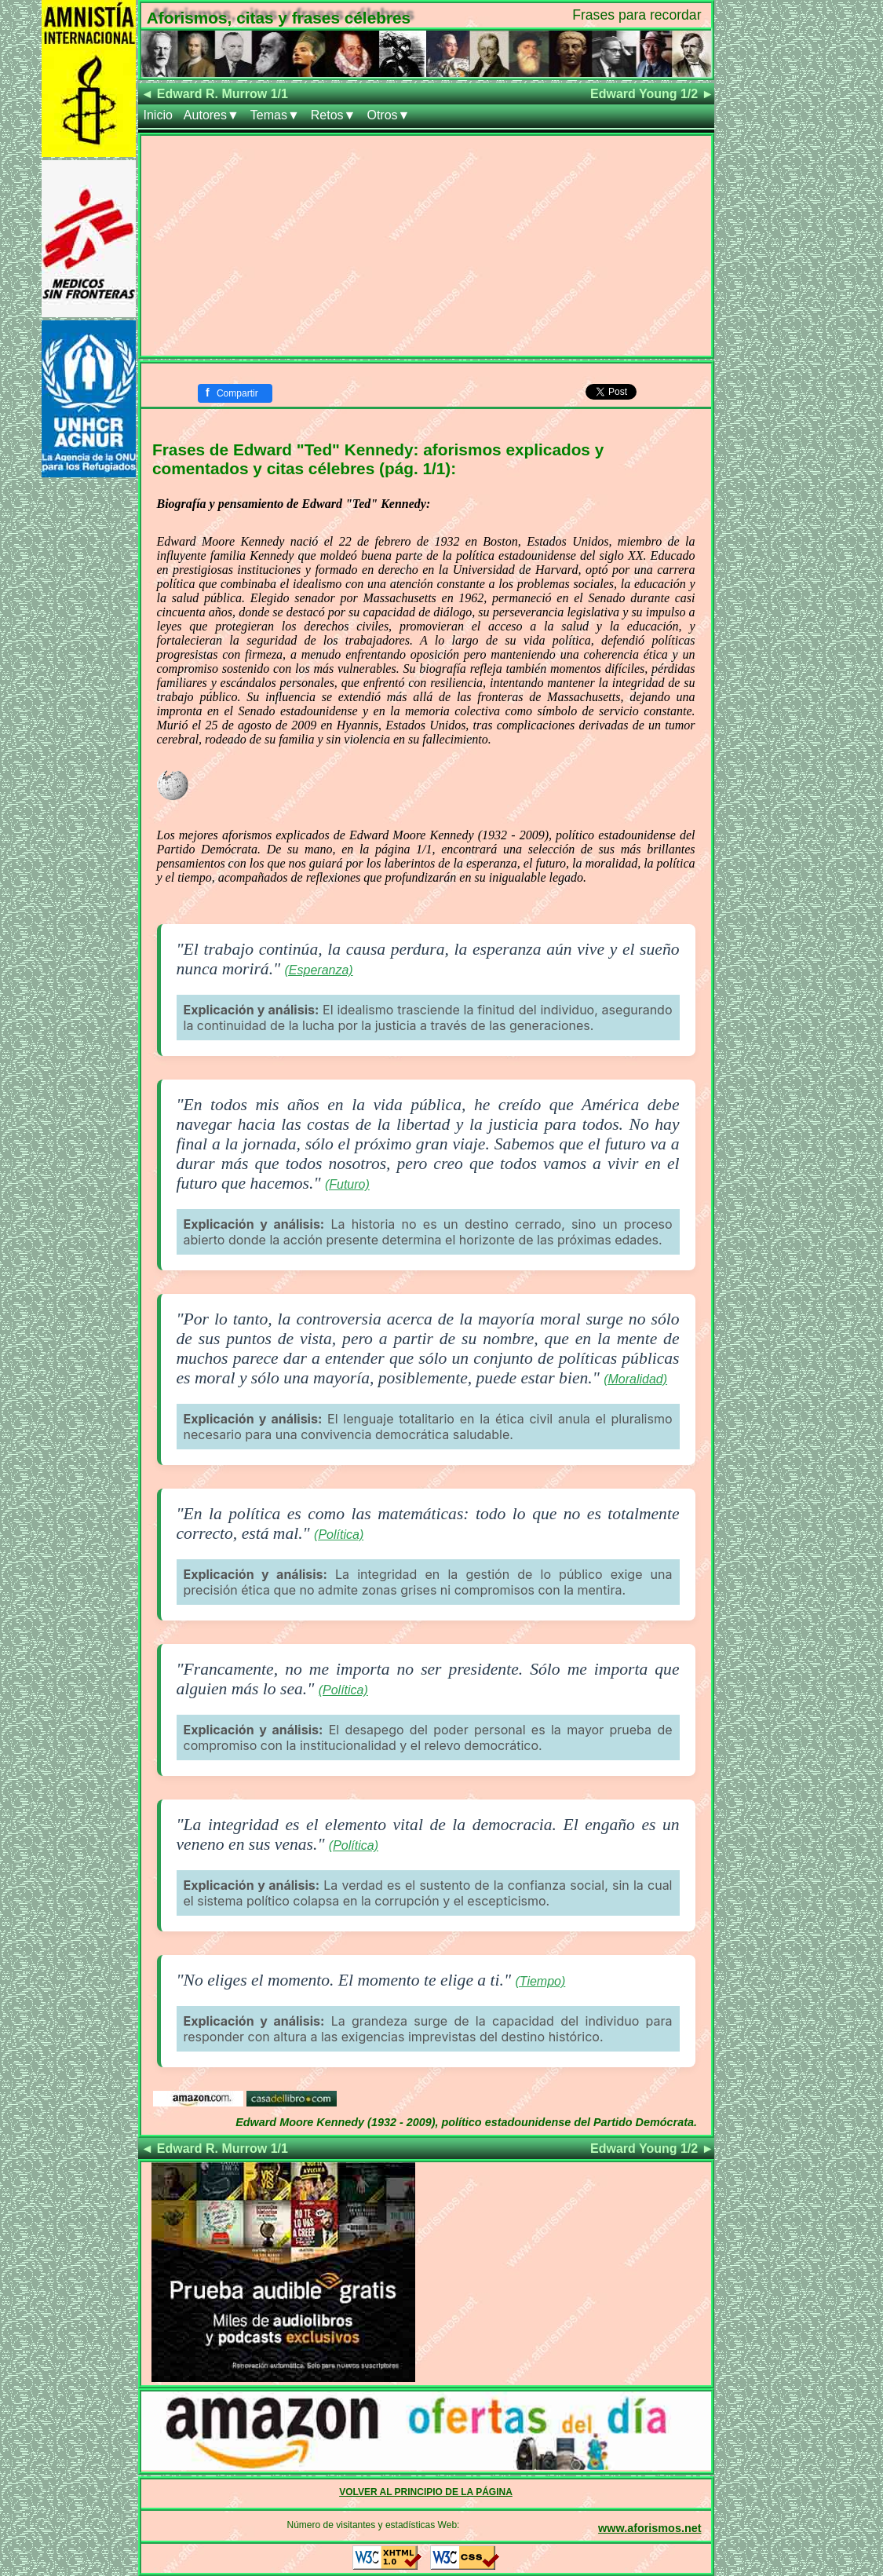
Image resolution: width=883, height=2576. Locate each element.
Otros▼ (388, 115)
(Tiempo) (540, 1981)
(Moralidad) (635, 1379)
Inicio (158, 115)
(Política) (338, 1534)
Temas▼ (275, 115)
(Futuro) (347, 1184)
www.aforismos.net (649, 2528)
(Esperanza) (319, 970)
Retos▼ (333, 115)
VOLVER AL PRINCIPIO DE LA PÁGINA (426, 2491)
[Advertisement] (426, 246)
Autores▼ (211, 115)
